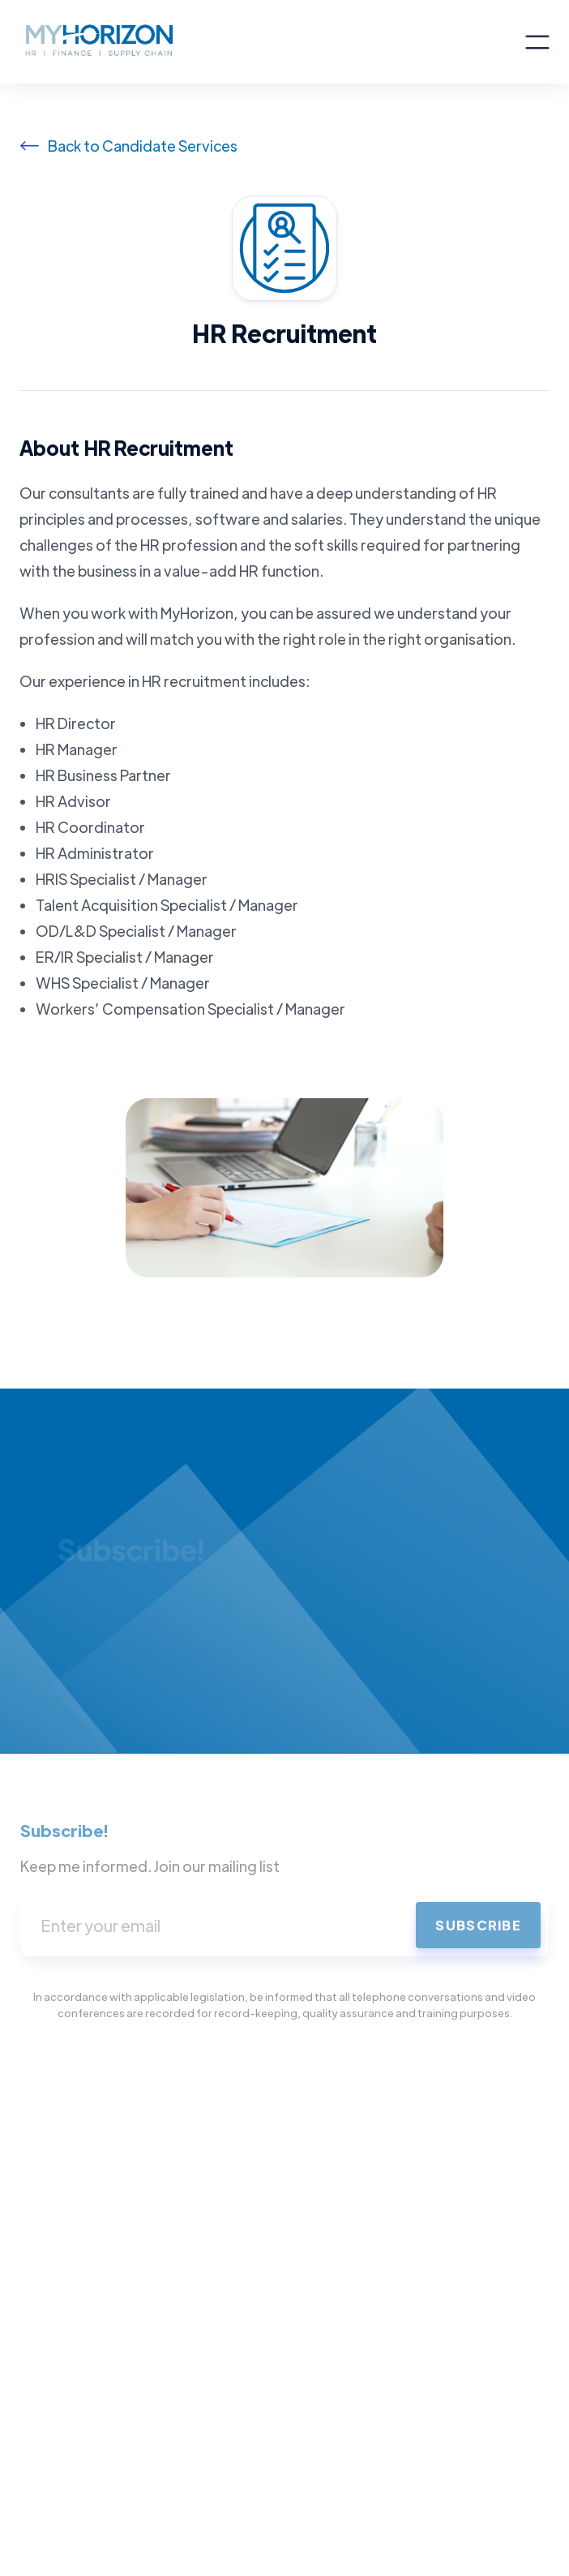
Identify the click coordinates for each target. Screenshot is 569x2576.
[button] (537, 42)
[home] (272, 41)
